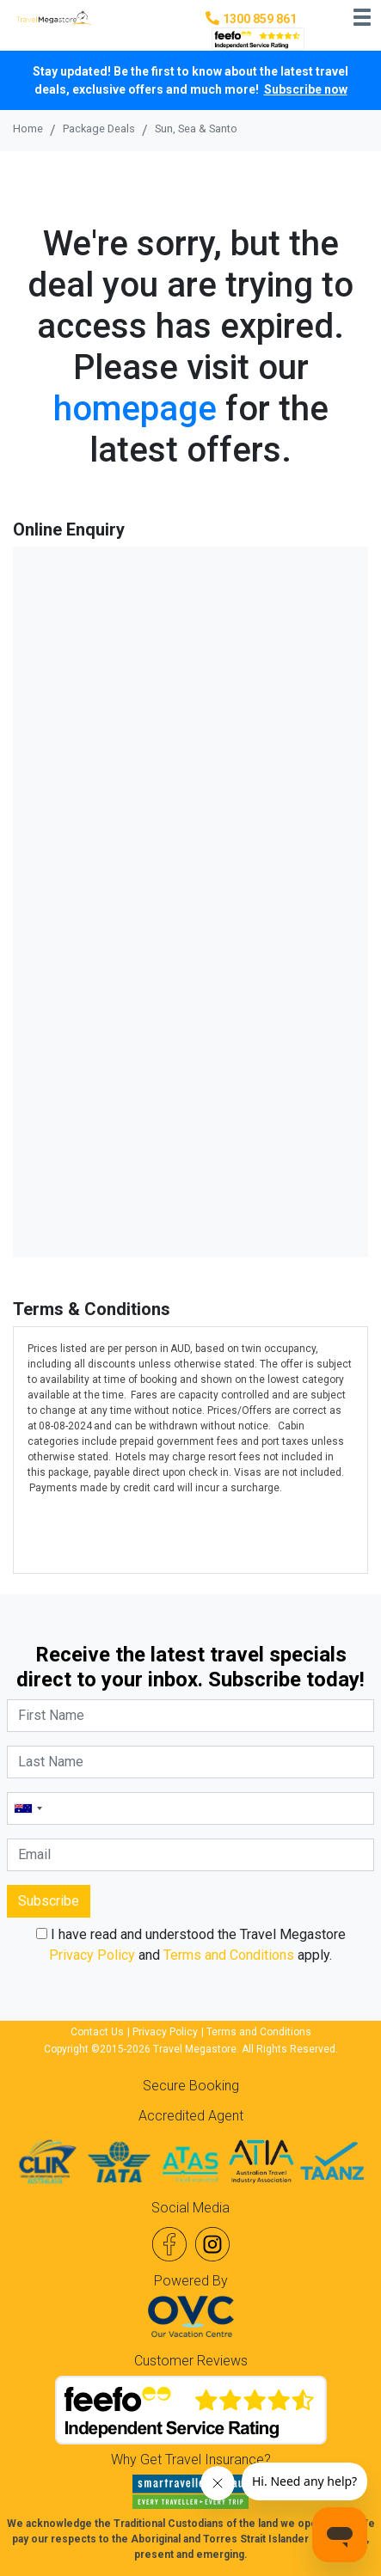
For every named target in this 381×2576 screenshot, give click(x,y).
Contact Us (97, 2032)
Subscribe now (305, 89)
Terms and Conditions (228, 1955)
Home (28, 128)
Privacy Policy (92, 1955)
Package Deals (99, 128)
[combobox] (27, 1808)
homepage (135, 409)
